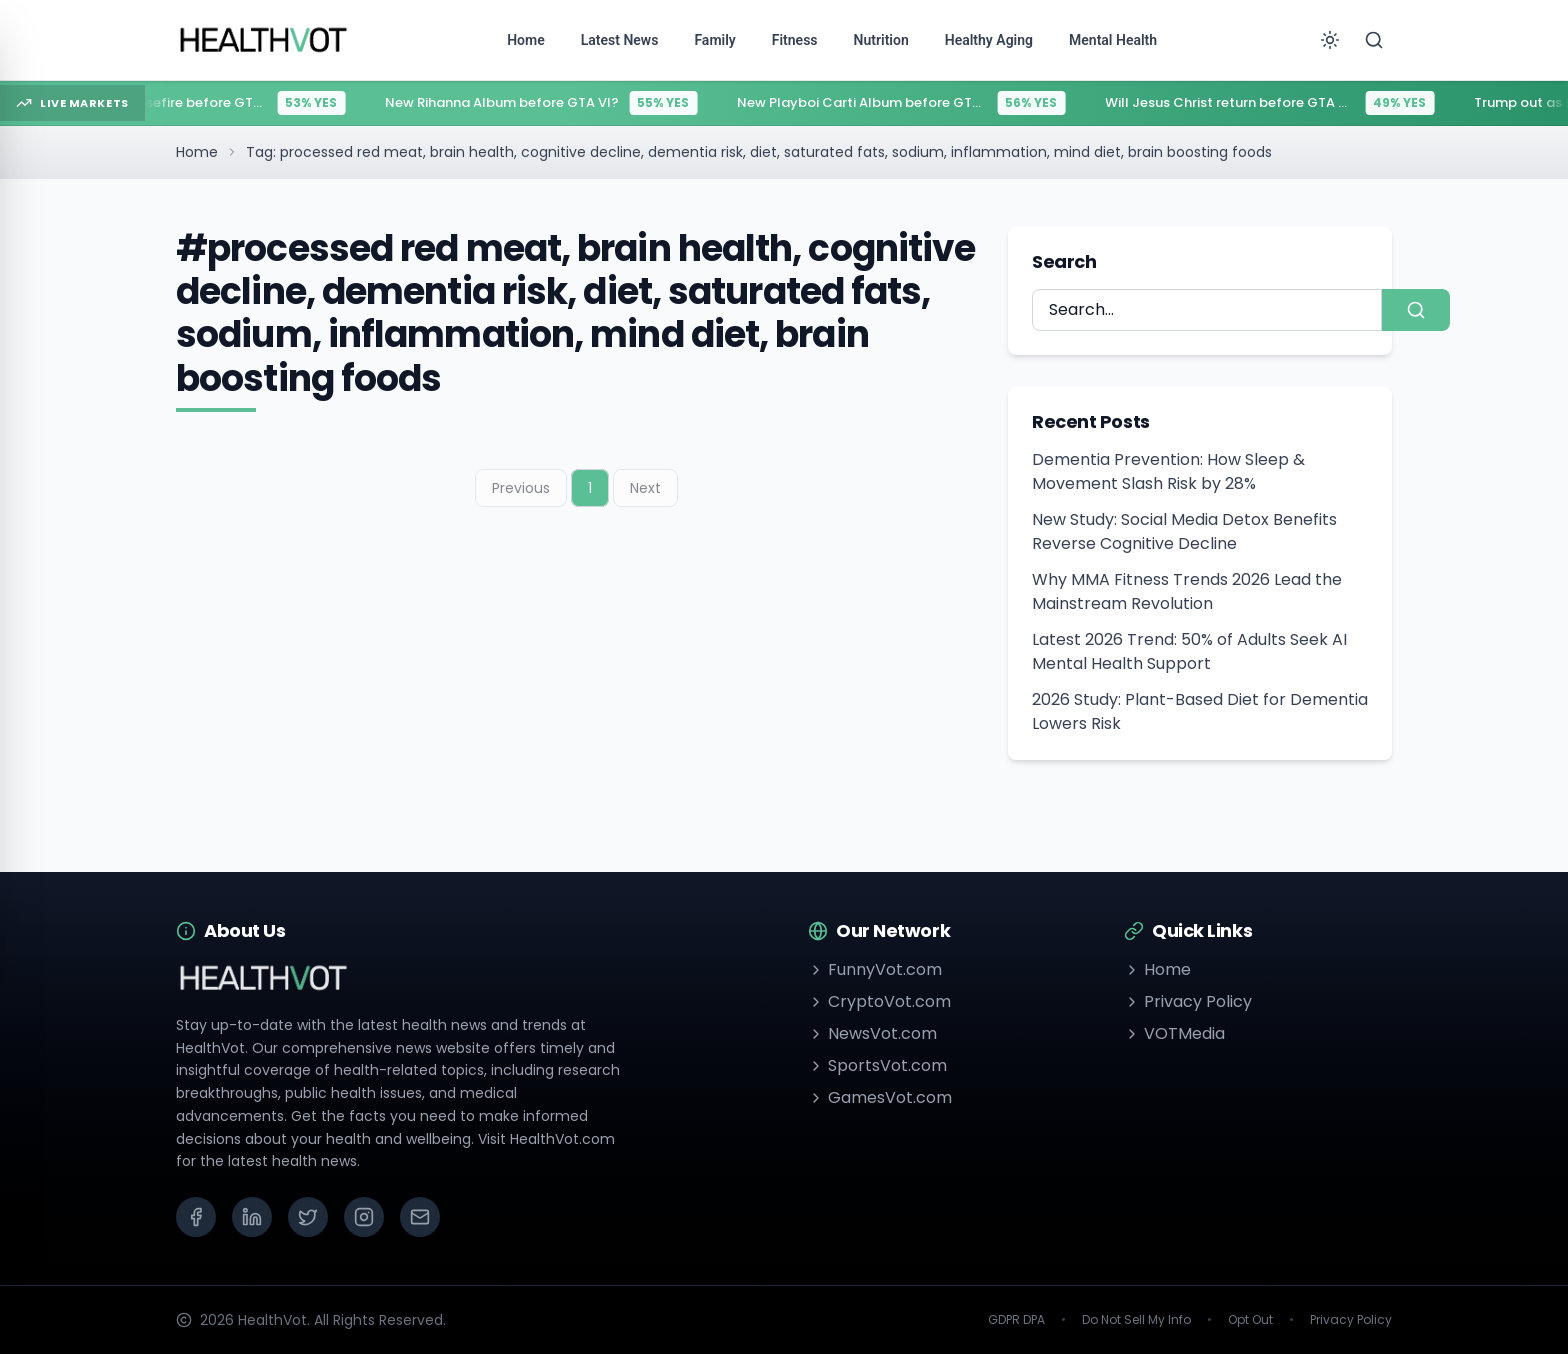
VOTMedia (1174, 1033)
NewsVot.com (872, 1033)
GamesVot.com (880, 1097)
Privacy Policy (1188, 1001)
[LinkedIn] (252, 1217)
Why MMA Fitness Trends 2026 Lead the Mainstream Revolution (1187, 591)
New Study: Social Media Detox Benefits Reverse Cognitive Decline (1184, 531)
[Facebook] (196, 1217)
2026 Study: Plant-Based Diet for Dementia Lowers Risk (1200, 711)
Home (197, 152)
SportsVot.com (877, 1065)
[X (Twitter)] (308, 1217)
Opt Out (1250, 1320)
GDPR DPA (1016, 1320)
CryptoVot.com (879, 1001)
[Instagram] (364, 1217)
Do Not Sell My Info (1136, 1320)
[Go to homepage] (264, 40)
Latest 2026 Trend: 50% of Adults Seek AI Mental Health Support (1189, 651)
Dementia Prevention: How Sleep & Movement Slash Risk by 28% (1168, 471)
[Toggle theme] (1330, 40)
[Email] (420, 1217)
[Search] (1374, 40)
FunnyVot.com (875, 969)
